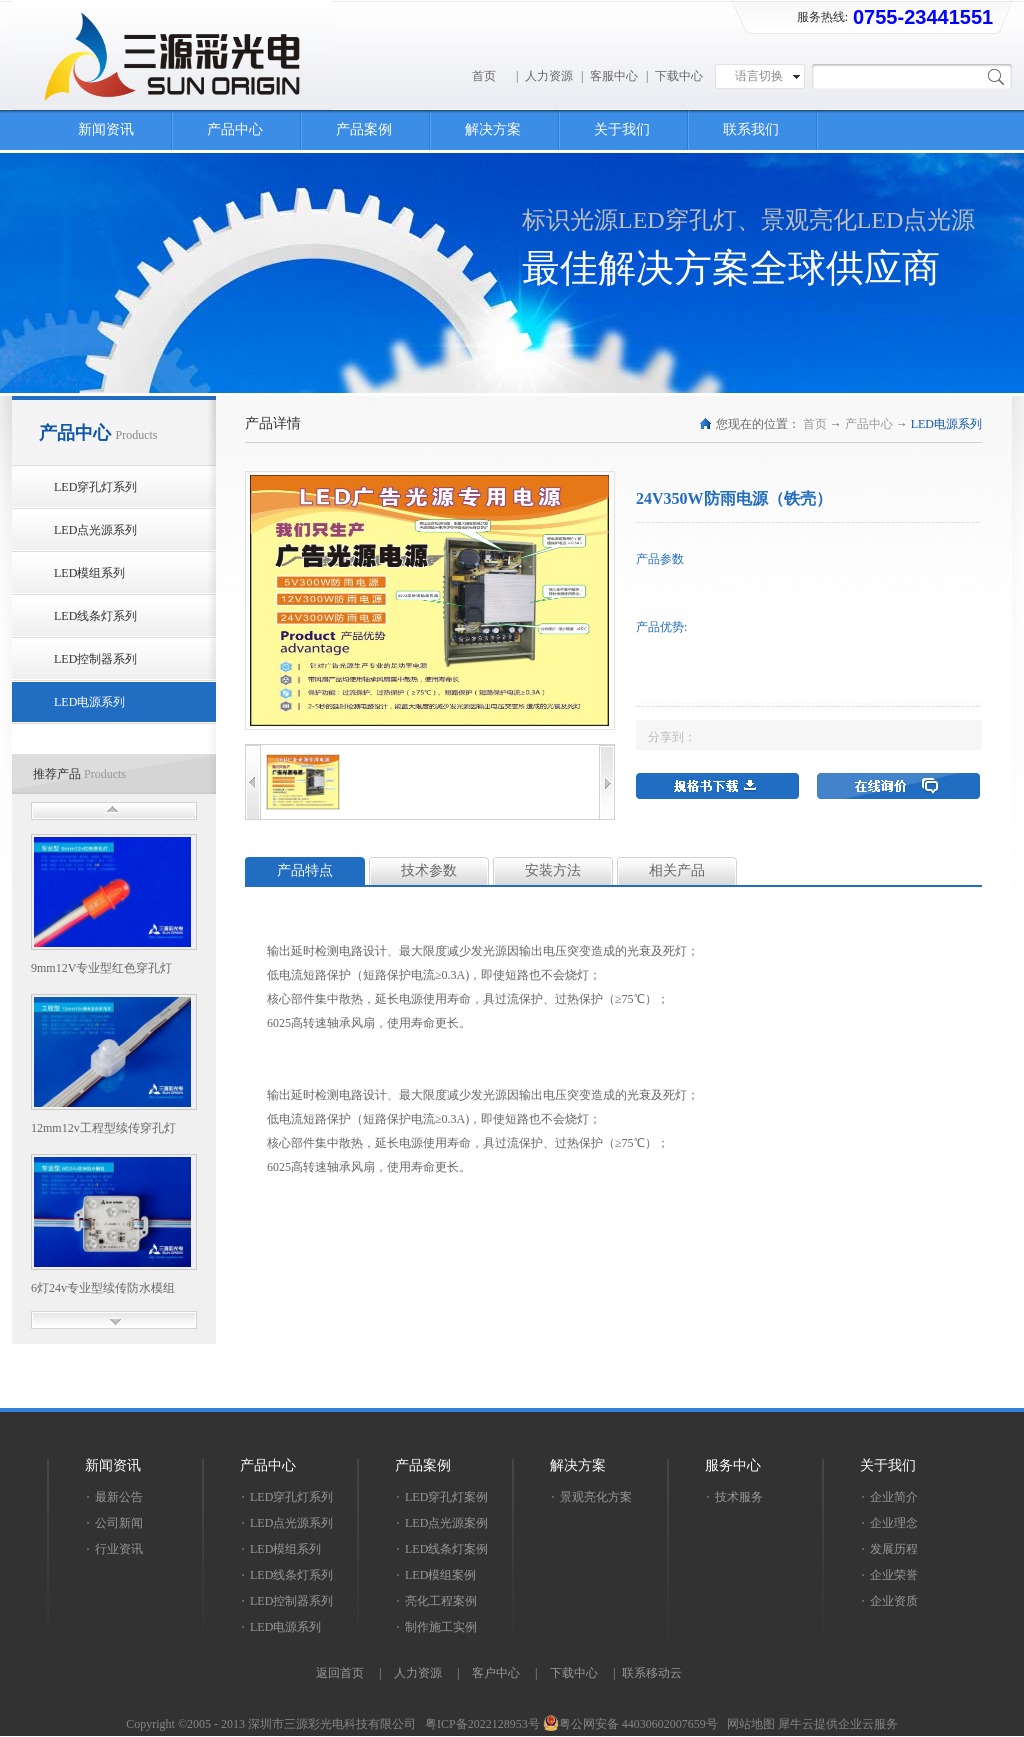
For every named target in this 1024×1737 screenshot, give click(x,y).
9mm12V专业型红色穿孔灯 (101, 968)
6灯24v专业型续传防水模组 (103, 1288)
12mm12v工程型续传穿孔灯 (103, 1128)
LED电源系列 (946, 424)
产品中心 (869, 424)
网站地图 (748, 1724)
